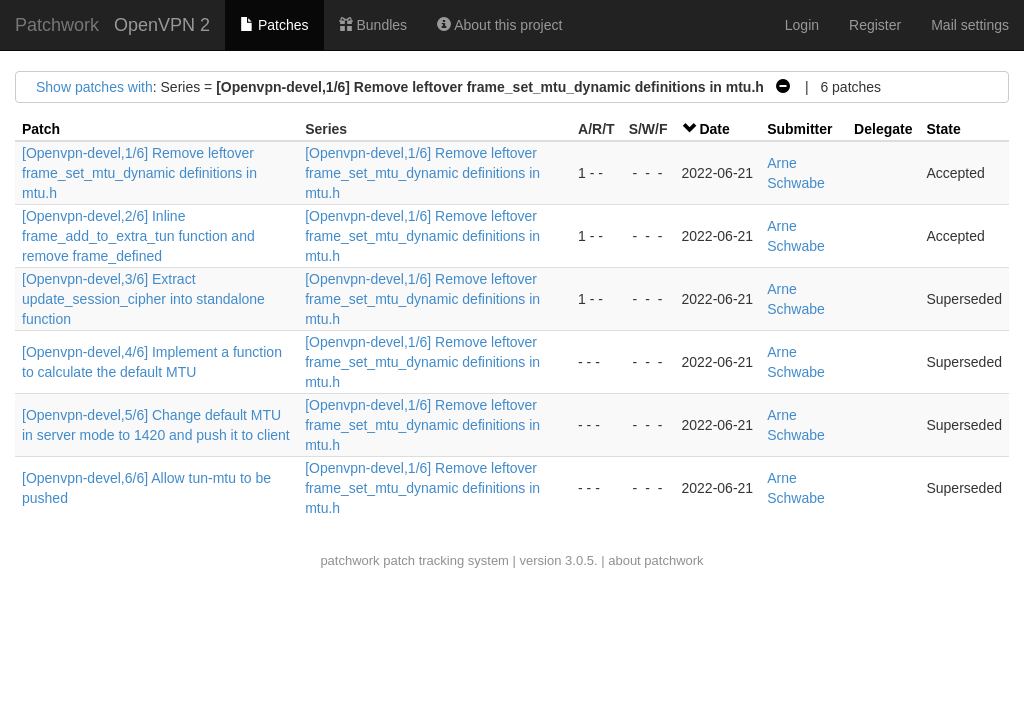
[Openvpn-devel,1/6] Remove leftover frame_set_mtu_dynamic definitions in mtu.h (139, 173)
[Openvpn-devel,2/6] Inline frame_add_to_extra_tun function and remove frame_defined (138, 236)
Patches (274, 25)
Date (714, 129)
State (943, 129)
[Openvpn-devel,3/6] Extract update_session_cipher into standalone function (143, 299)
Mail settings (970, 25)
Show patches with (94, 87)
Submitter (799, 129)
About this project (499, 25)
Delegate (883, 129)
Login (802, 25)
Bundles (373, 25)
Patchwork (57, 25)
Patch (41, 129)
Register (875, 25)
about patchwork (655, 560)
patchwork (349, 560)
